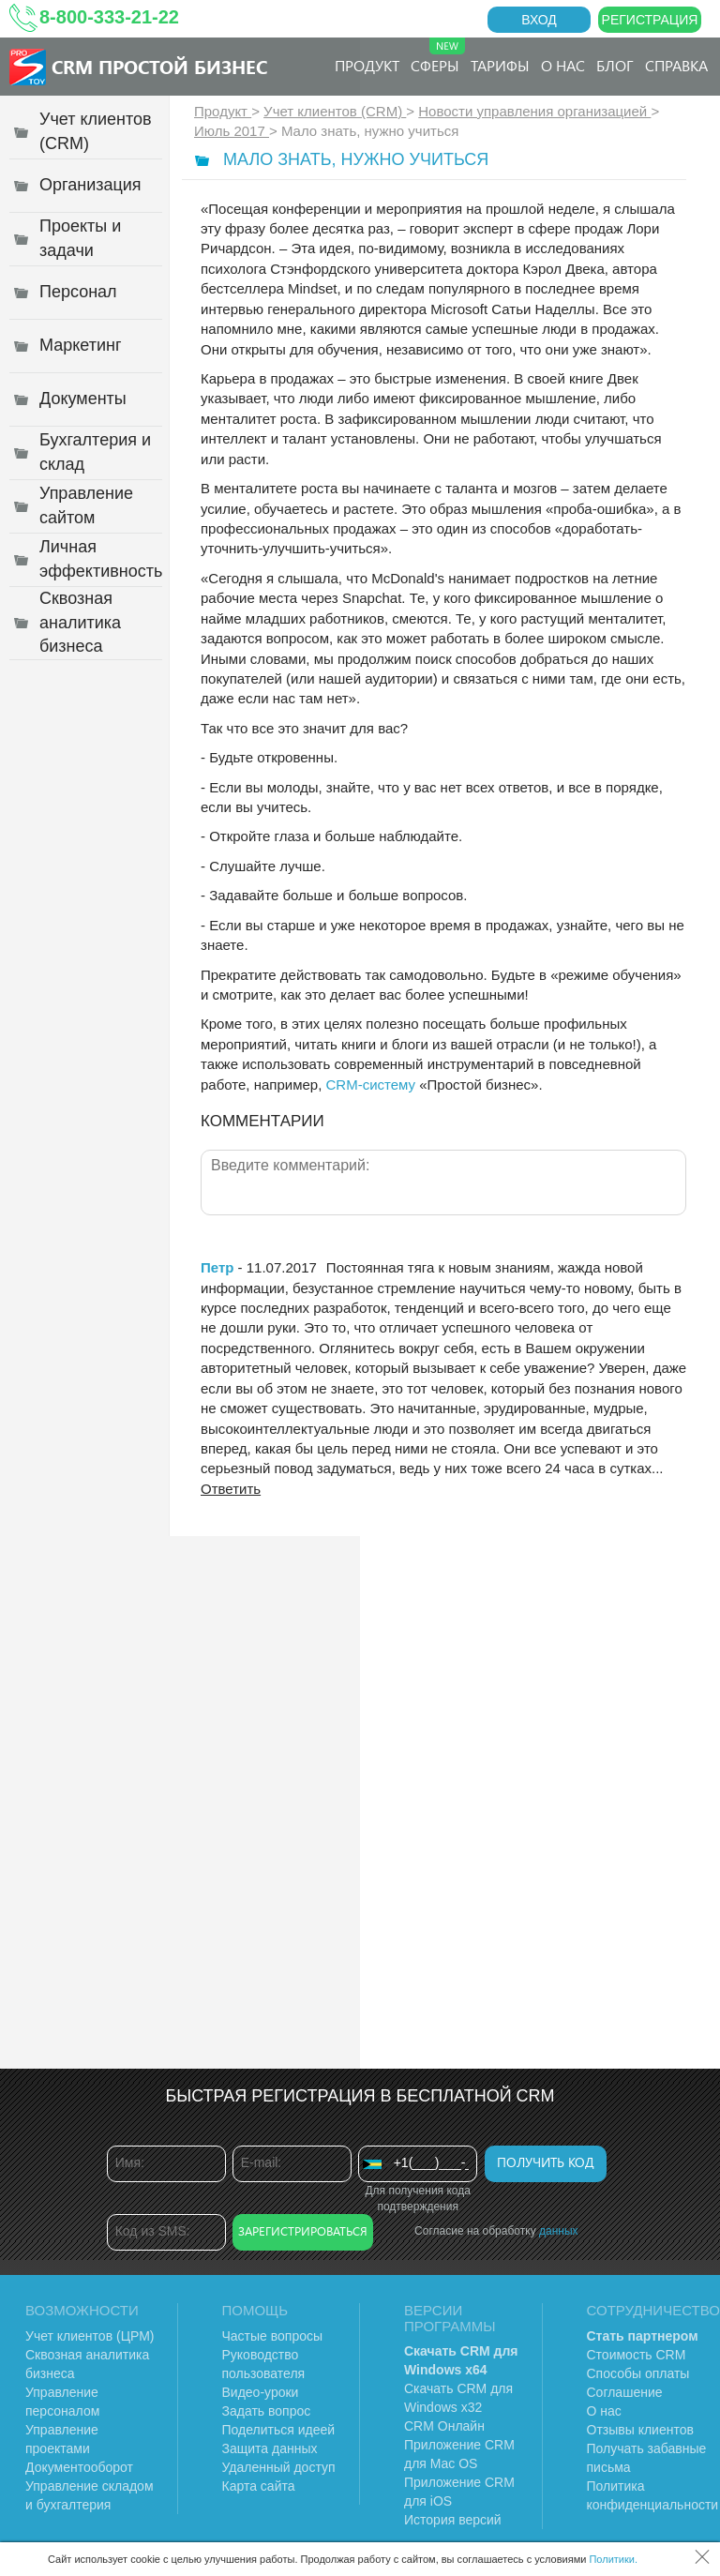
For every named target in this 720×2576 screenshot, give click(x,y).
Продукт (367, 65)
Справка (676, 65)
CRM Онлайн (444, 2425)
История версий (453, 2519)
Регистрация (650, 19)
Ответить (231, 1489)
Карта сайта (258, 2485)
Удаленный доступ (279, 2467)
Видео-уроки (260, 2392)
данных (558, 2230)
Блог (615, 65)
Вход (539, 19)
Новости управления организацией (534, 111)
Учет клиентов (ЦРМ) (90, 2335)
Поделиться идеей (279, 2429)
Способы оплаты (638, 2373)
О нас (563, 65)
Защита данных (270, 2448)
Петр (217, 1267)
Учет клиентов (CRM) (334, 111)
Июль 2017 (231, 131)
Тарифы (500, 65)
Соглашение (625, 2392)
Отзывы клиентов (640, 2429)
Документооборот (79, 2467)
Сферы (438, 56)
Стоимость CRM (636, 2354)
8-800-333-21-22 (109, 17)
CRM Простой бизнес (159, 66)
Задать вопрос (266, 2410)
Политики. (613, 2559)
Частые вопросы (272, 2335)
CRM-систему (370, 1084)
